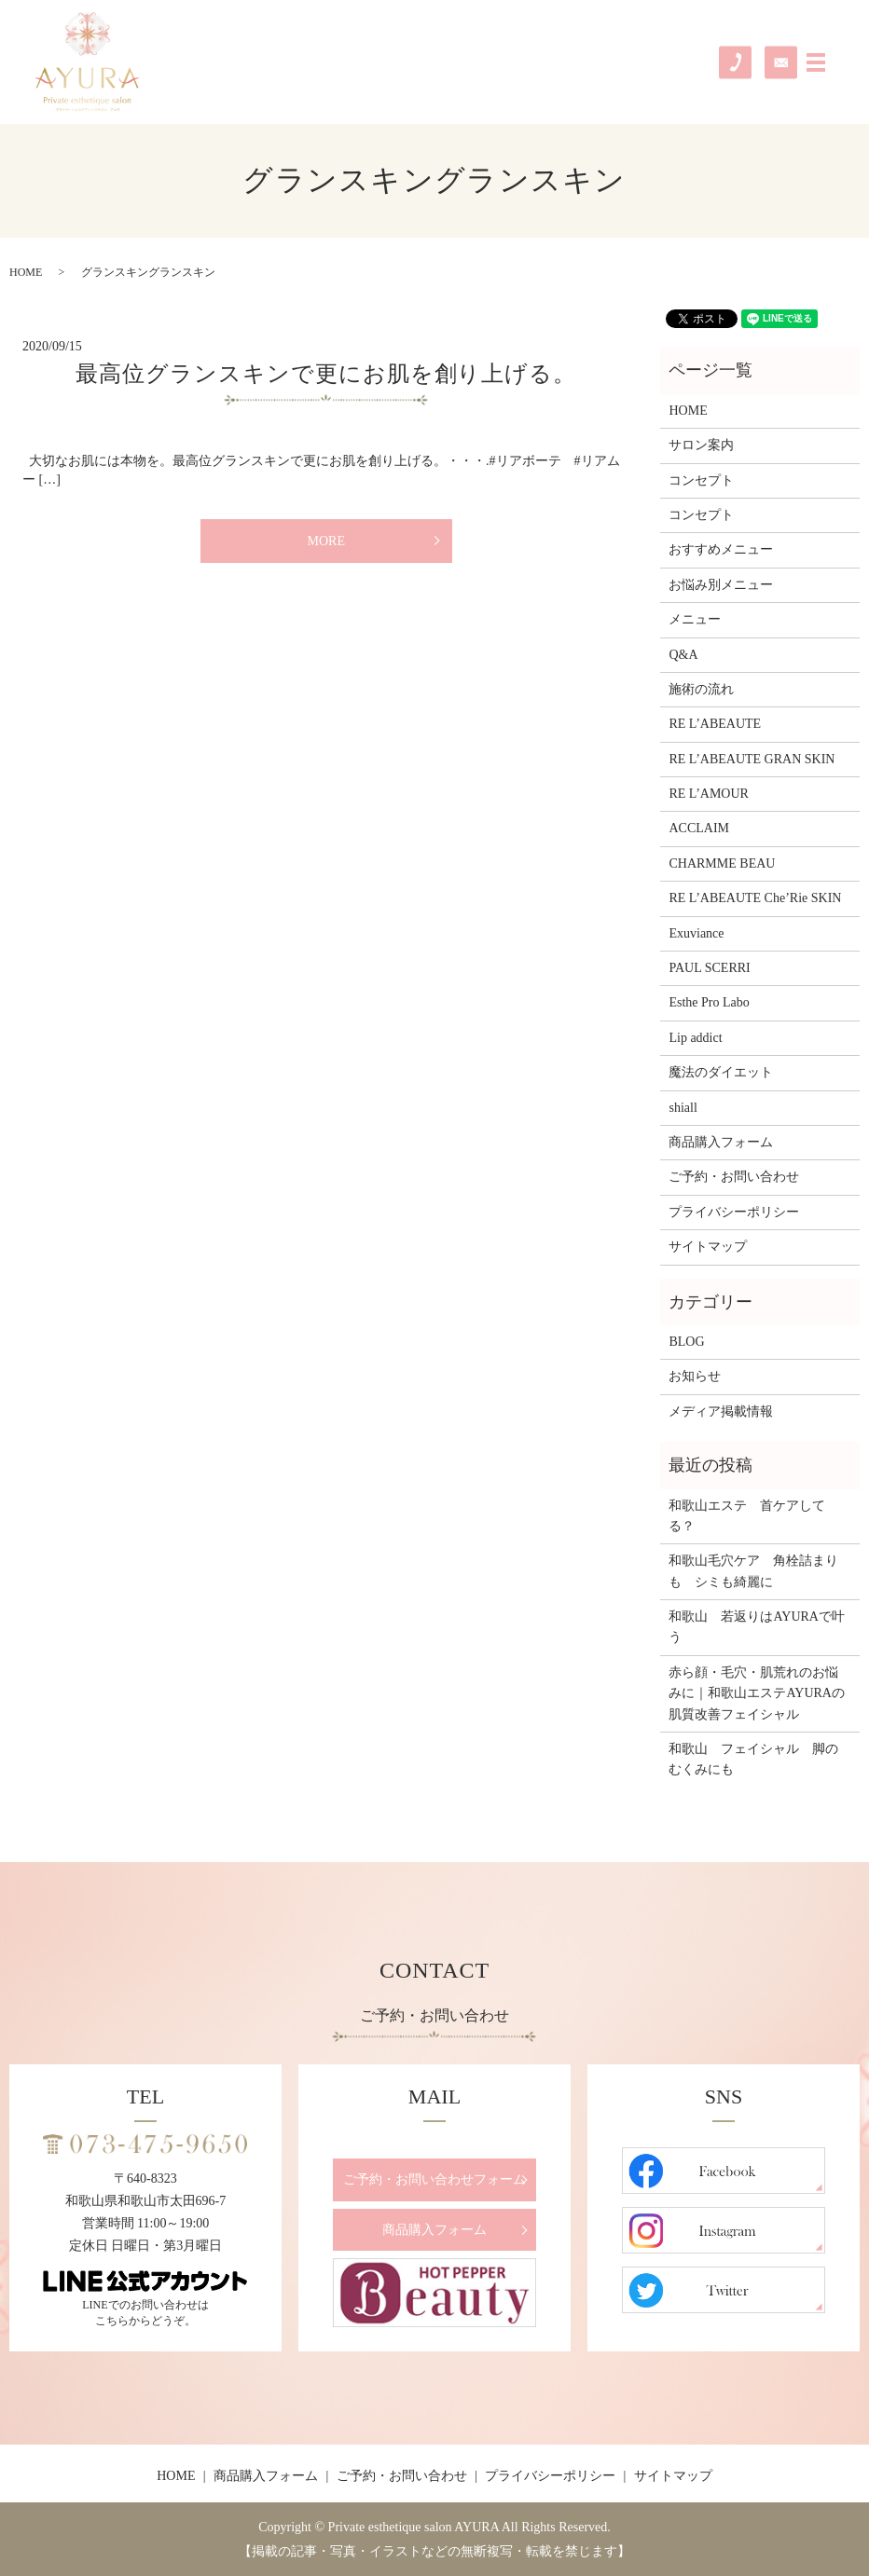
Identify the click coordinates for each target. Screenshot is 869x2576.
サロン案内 (701, 445)
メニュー (695, 619)
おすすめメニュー (721, 549)
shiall (683, 1108)
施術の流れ (701, 689)
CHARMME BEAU (722, 863)
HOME (25, 272)
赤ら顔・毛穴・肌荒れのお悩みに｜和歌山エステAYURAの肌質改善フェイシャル (757, 1693)
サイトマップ (708, 1247)
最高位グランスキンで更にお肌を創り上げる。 (326, 374)
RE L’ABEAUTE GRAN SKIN (752, 759)
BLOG (686, 1342)
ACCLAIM (699, 828)
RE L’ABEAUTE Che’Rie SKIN (755, 898)
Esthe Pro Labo (709, 1002)
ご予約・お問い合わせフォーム (434, 2179)
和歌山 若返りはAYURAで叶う (757, 1627)
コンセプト (701, 480)
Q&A (683, 655)
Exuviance (696, 933)
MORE (325, 541)
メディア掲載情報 (721, 1411)
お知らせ (695, 1376)
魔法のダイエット (721, 1072)
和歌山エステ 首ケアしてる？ (747, 1516)
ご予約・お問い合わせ (734, 1177)
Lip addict (695, 1038)
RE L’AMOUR (708, 794)
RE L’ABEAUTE (715, 724)
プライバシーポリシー (734, 1212)
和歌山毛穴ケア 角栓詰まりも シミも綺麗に (753, 1571)
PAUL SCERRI (709, 968)
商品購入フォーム (721, 1142)
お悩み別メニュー (721, 585)
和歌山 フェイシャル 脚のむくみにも (753, 1759)
